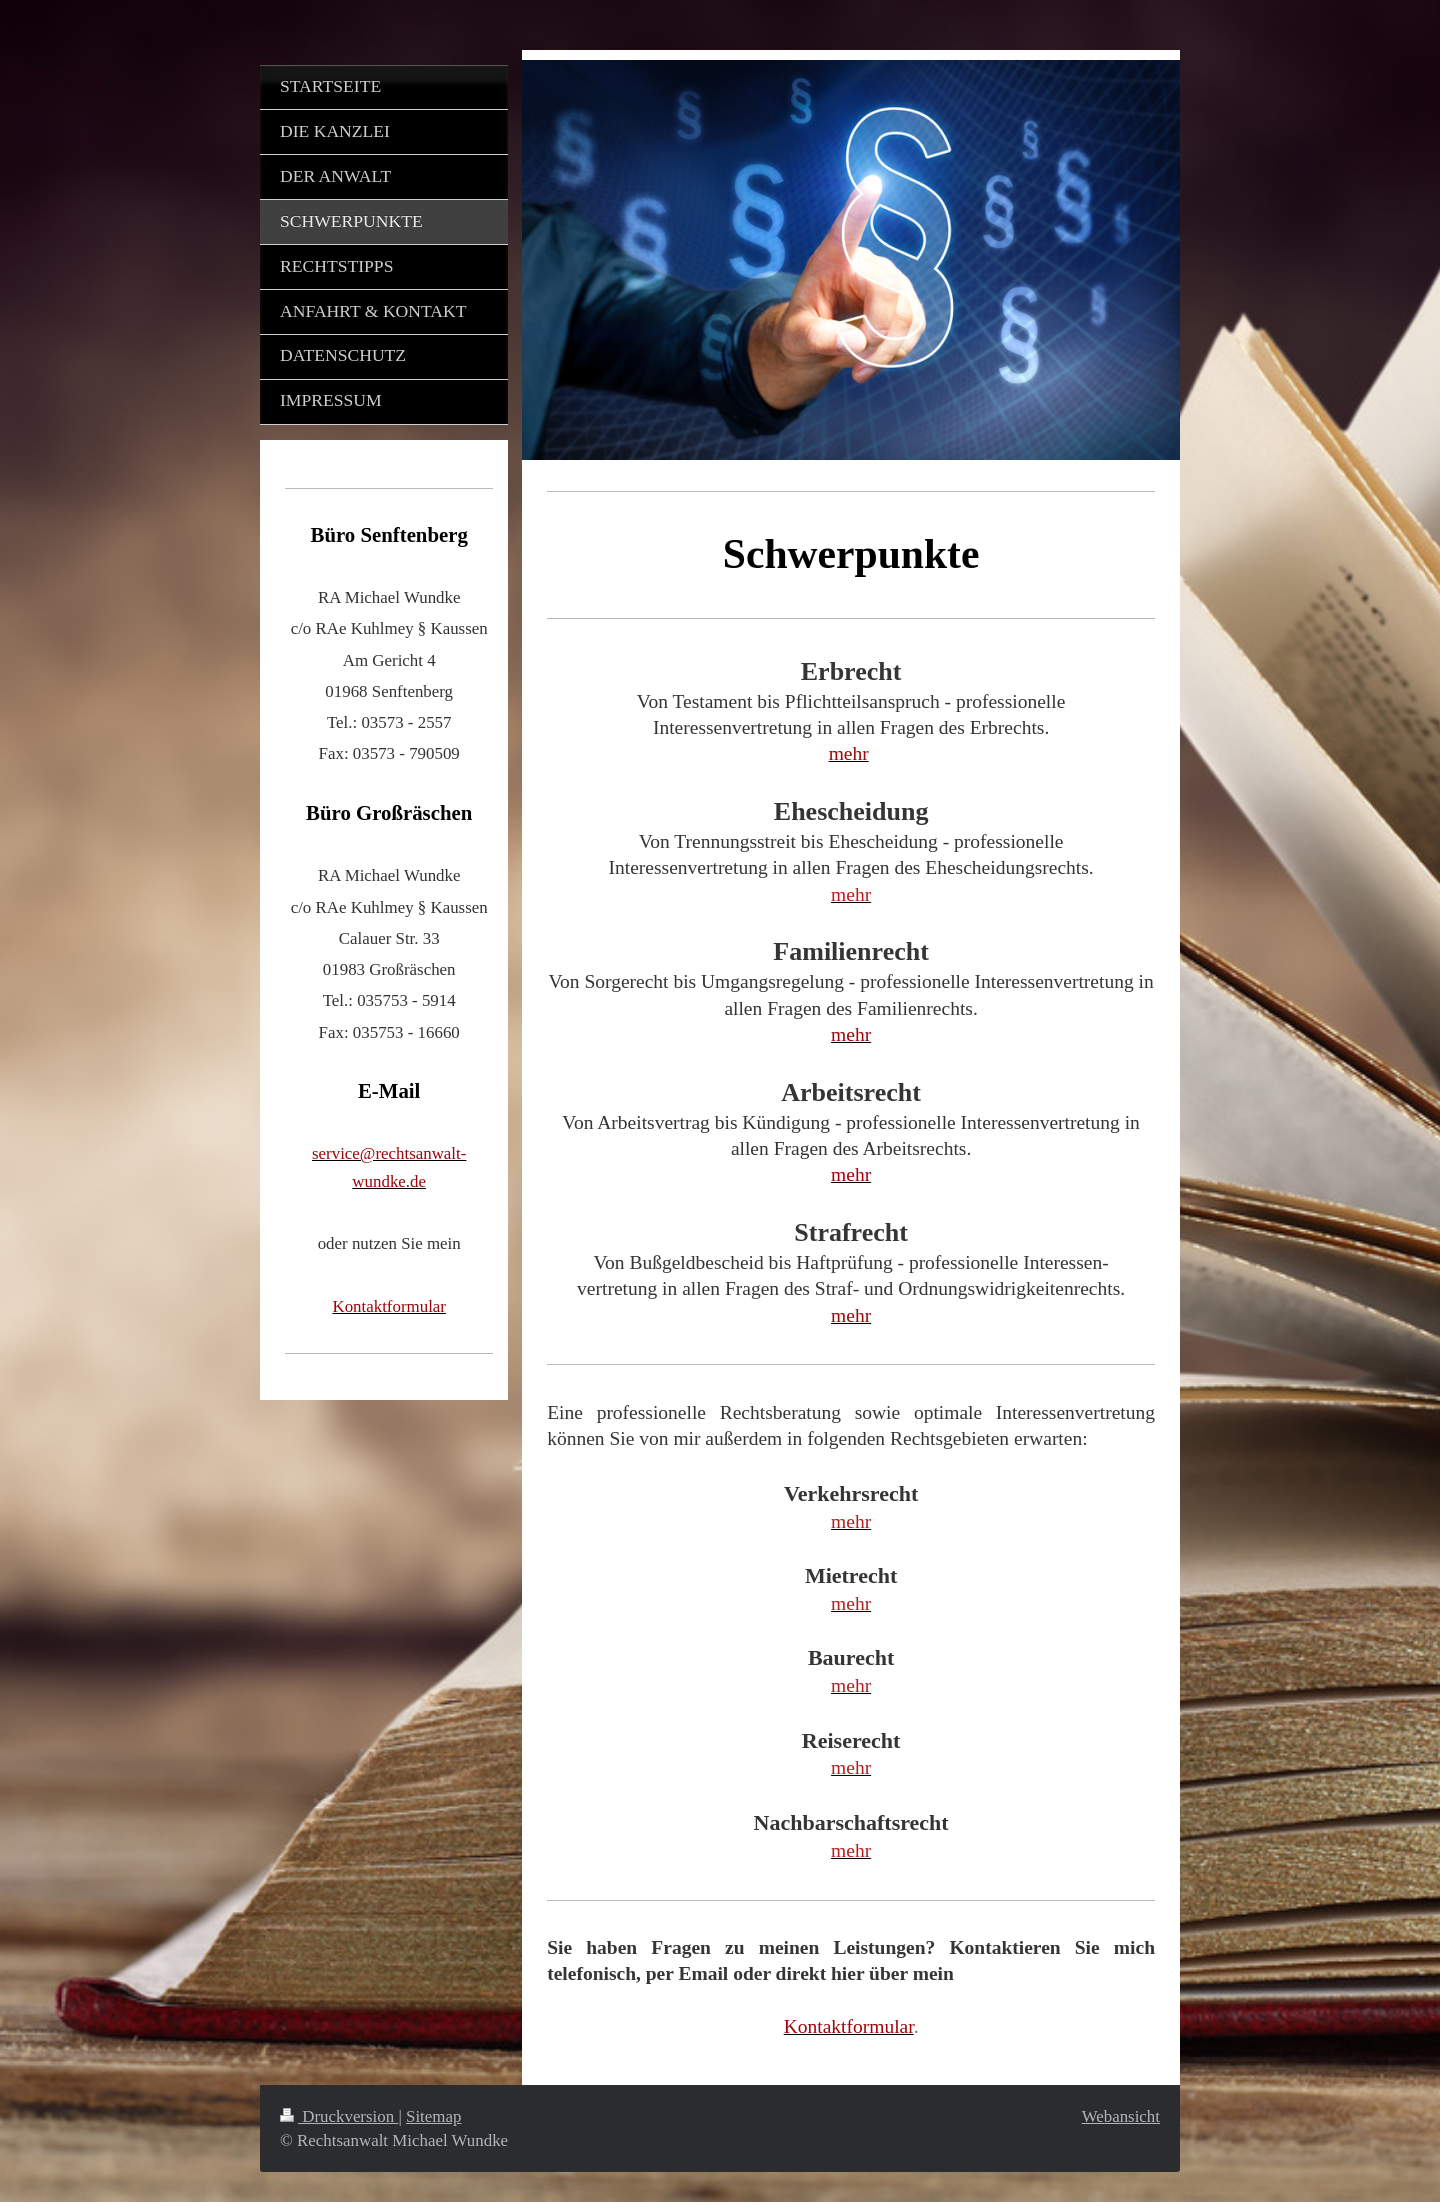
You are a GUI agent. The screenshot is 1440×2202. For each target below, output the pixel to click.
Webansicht (1121, 2116)
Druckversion (339, 2116)
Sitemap (433, 2116)
